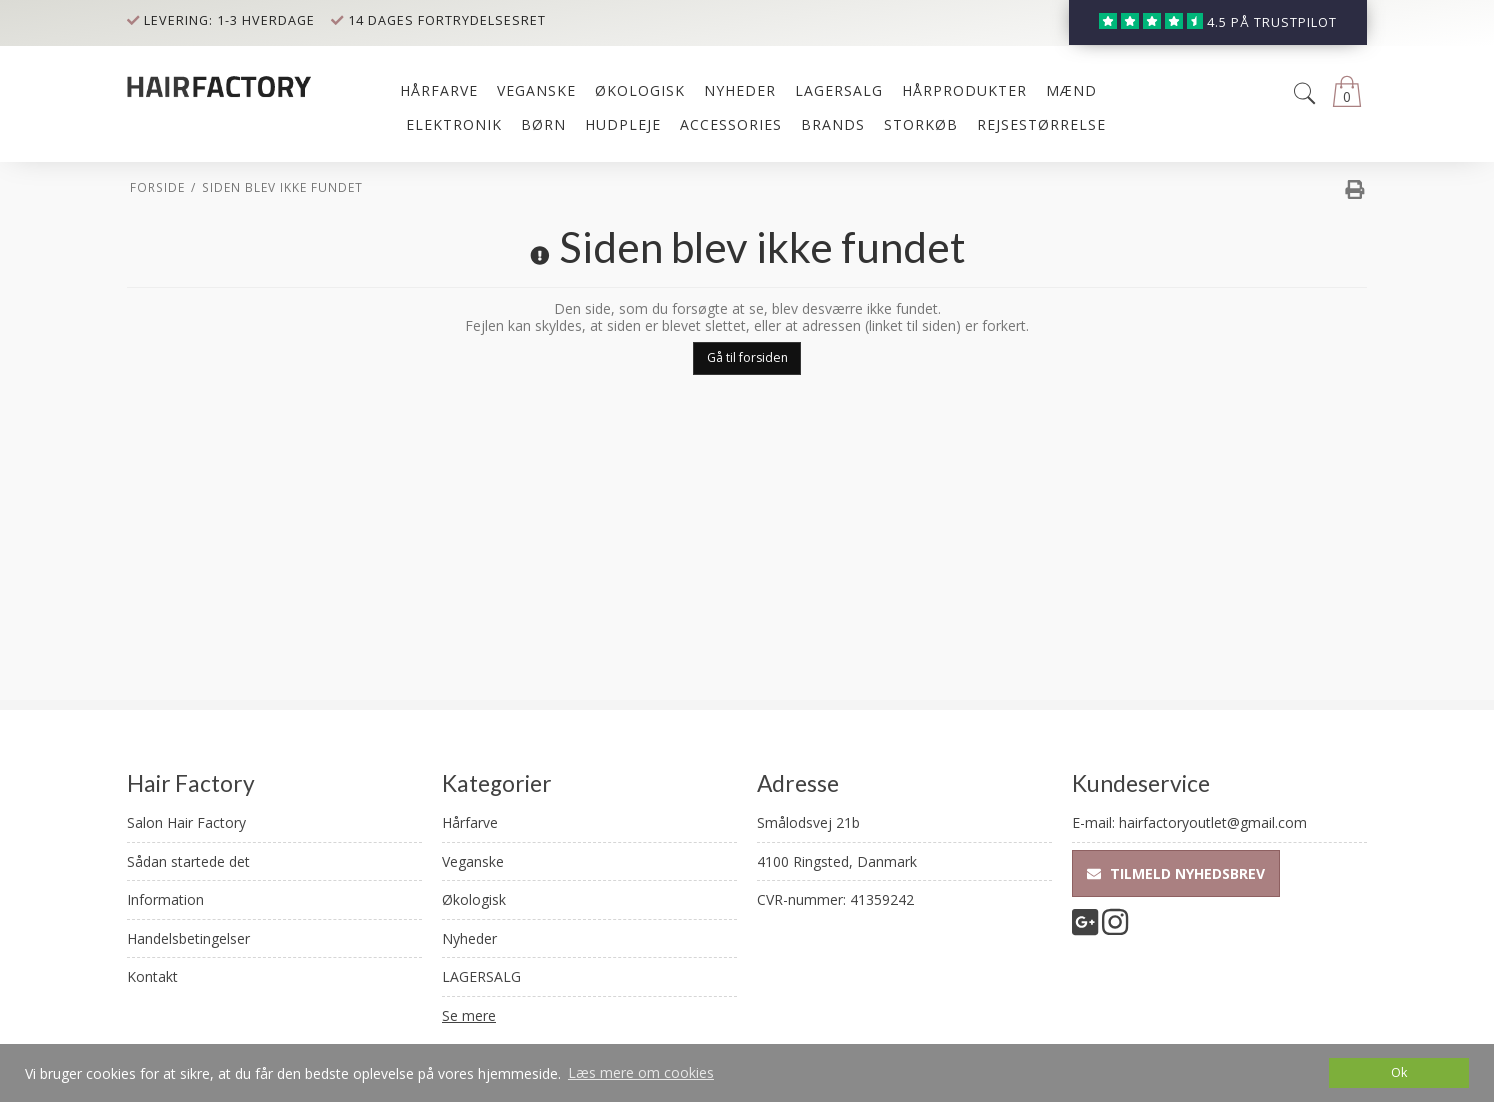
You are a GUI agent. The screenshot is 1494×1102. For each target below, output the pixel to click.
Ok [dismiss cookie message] (1399, 1072)
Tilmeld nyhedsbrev (1176, 873)
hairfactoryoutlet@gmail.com (1213, 822)
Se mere (469, 1015)
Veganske (473, 861)
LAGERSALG (481, 976)
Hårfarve (470, 822)
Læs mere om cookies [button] (641, 1072)
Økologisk (474, 899)
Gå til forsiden (747, 357)
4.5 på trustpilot (1272, 22)
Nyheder (469, 938)
